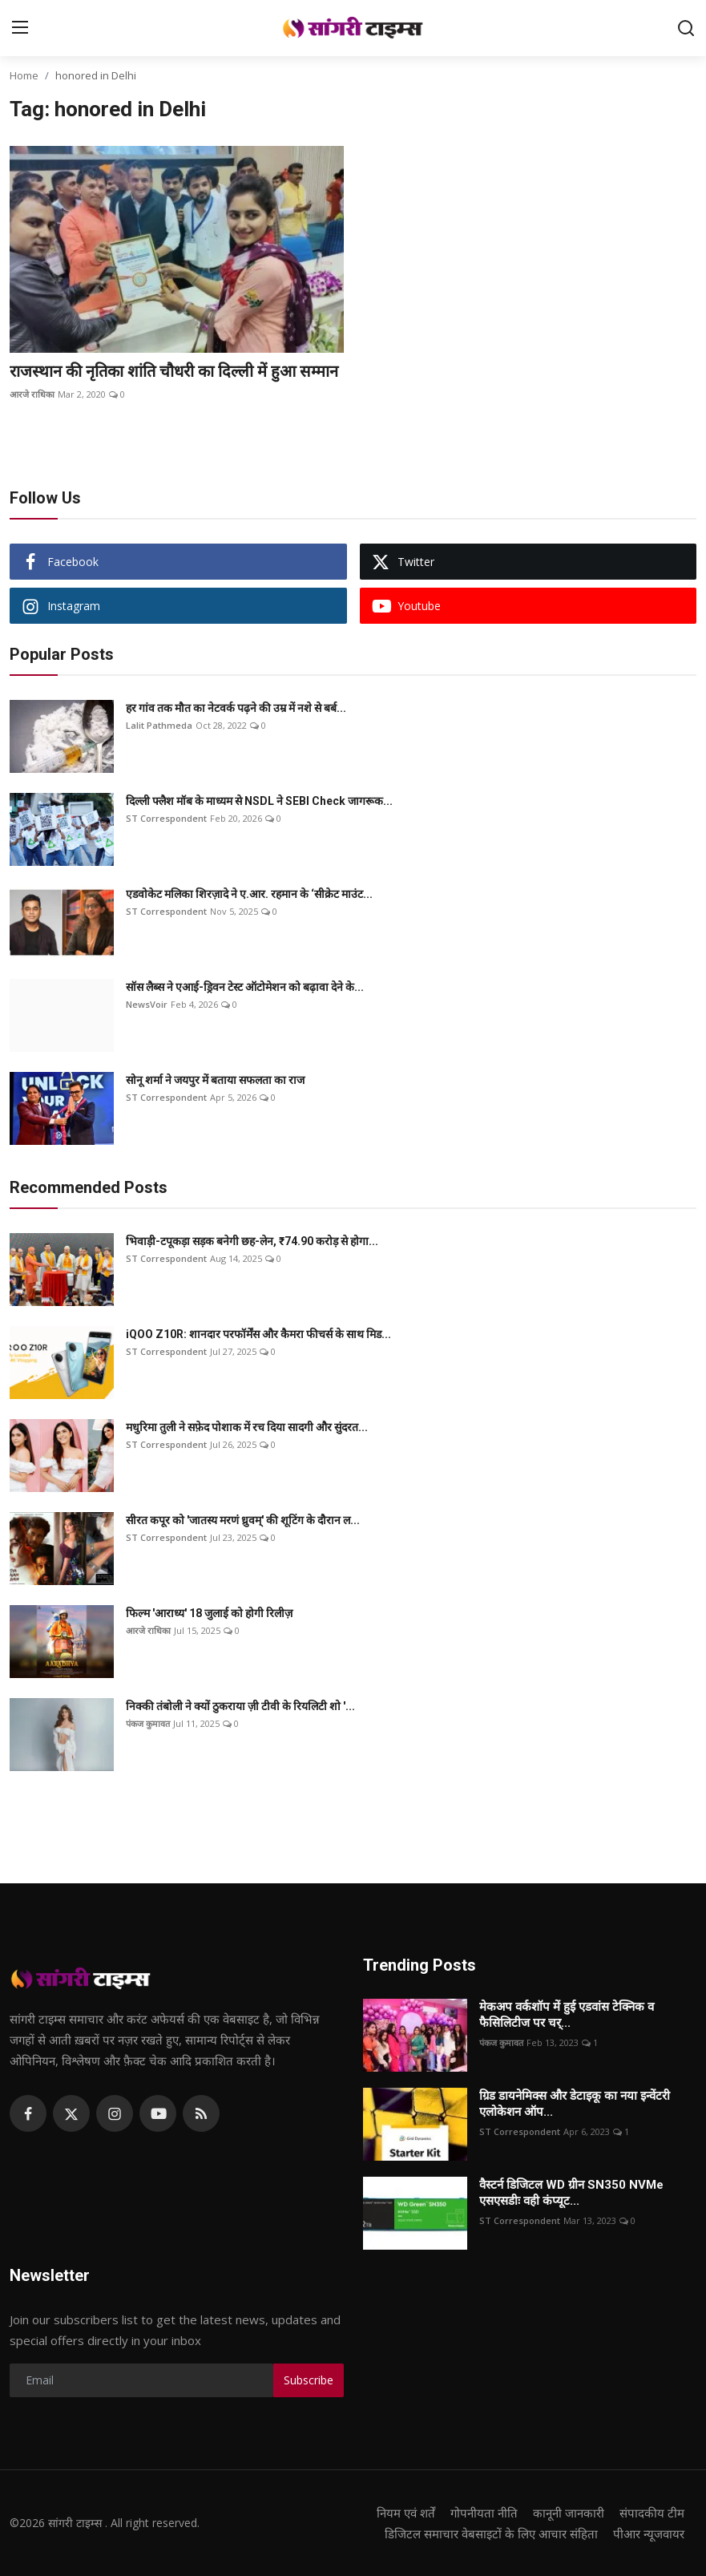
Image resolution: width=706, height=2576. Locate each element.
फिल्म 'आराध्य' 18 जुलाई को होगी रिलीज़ (209, 1613)
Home (24, 75)
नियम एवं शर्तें (406, 2513)
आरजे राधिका (32, 394)
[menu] (20, 28)
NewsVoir (146, 1004)
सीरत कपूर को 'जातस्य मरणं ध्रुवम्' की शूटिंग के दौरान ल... (243, 1520)
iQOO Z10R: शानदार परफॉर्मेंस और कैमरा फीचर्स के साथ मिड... (258, 1334)
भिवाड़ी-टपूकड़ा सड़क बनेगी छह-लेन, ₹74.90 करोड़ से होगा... (252, 1241)
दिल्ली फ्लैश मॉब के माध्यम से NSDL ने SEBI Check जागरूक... (259, 801)
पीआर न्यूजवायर (648, 2533)
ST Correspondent (166, 818)
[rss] (201, 2113)
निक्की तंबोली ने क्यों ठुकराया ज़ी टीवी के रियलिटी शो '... (240, 1706)
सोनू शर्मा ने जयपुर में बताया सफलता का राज (215, 1080)
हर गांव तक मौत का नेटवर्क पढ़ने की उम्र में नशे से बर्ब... (236, 708)
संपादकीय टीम (651, 2513)
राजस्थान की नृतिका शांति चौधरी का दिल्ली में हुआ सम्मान (174, 371)
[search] (686, 28)
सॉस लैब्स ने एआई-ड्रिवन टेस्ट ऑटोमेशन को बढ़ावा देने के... (245, 987)
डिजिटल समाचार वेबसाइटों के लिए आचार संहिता (491, 2533)
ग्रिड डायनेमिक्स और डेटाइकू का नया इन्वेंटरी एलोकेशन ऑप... (574, 2104)
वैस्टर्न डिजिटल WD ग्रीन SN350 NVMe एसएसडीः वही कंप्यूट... (571, 2193)
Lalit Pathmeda (159, 725)
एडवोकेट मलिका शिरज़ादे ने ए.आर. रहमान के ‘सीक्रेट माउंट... (249, 894)
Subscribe (308, 2380)
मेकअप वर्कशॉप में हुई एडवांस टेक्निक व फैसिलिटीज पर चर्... (566, 2015)
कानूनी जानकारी (568, 2513)
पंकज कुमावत (148, 1723)
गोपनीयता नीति (484, 2513)
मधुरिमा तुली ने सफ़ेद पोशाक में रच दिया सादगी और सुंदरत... (247, 1427)
